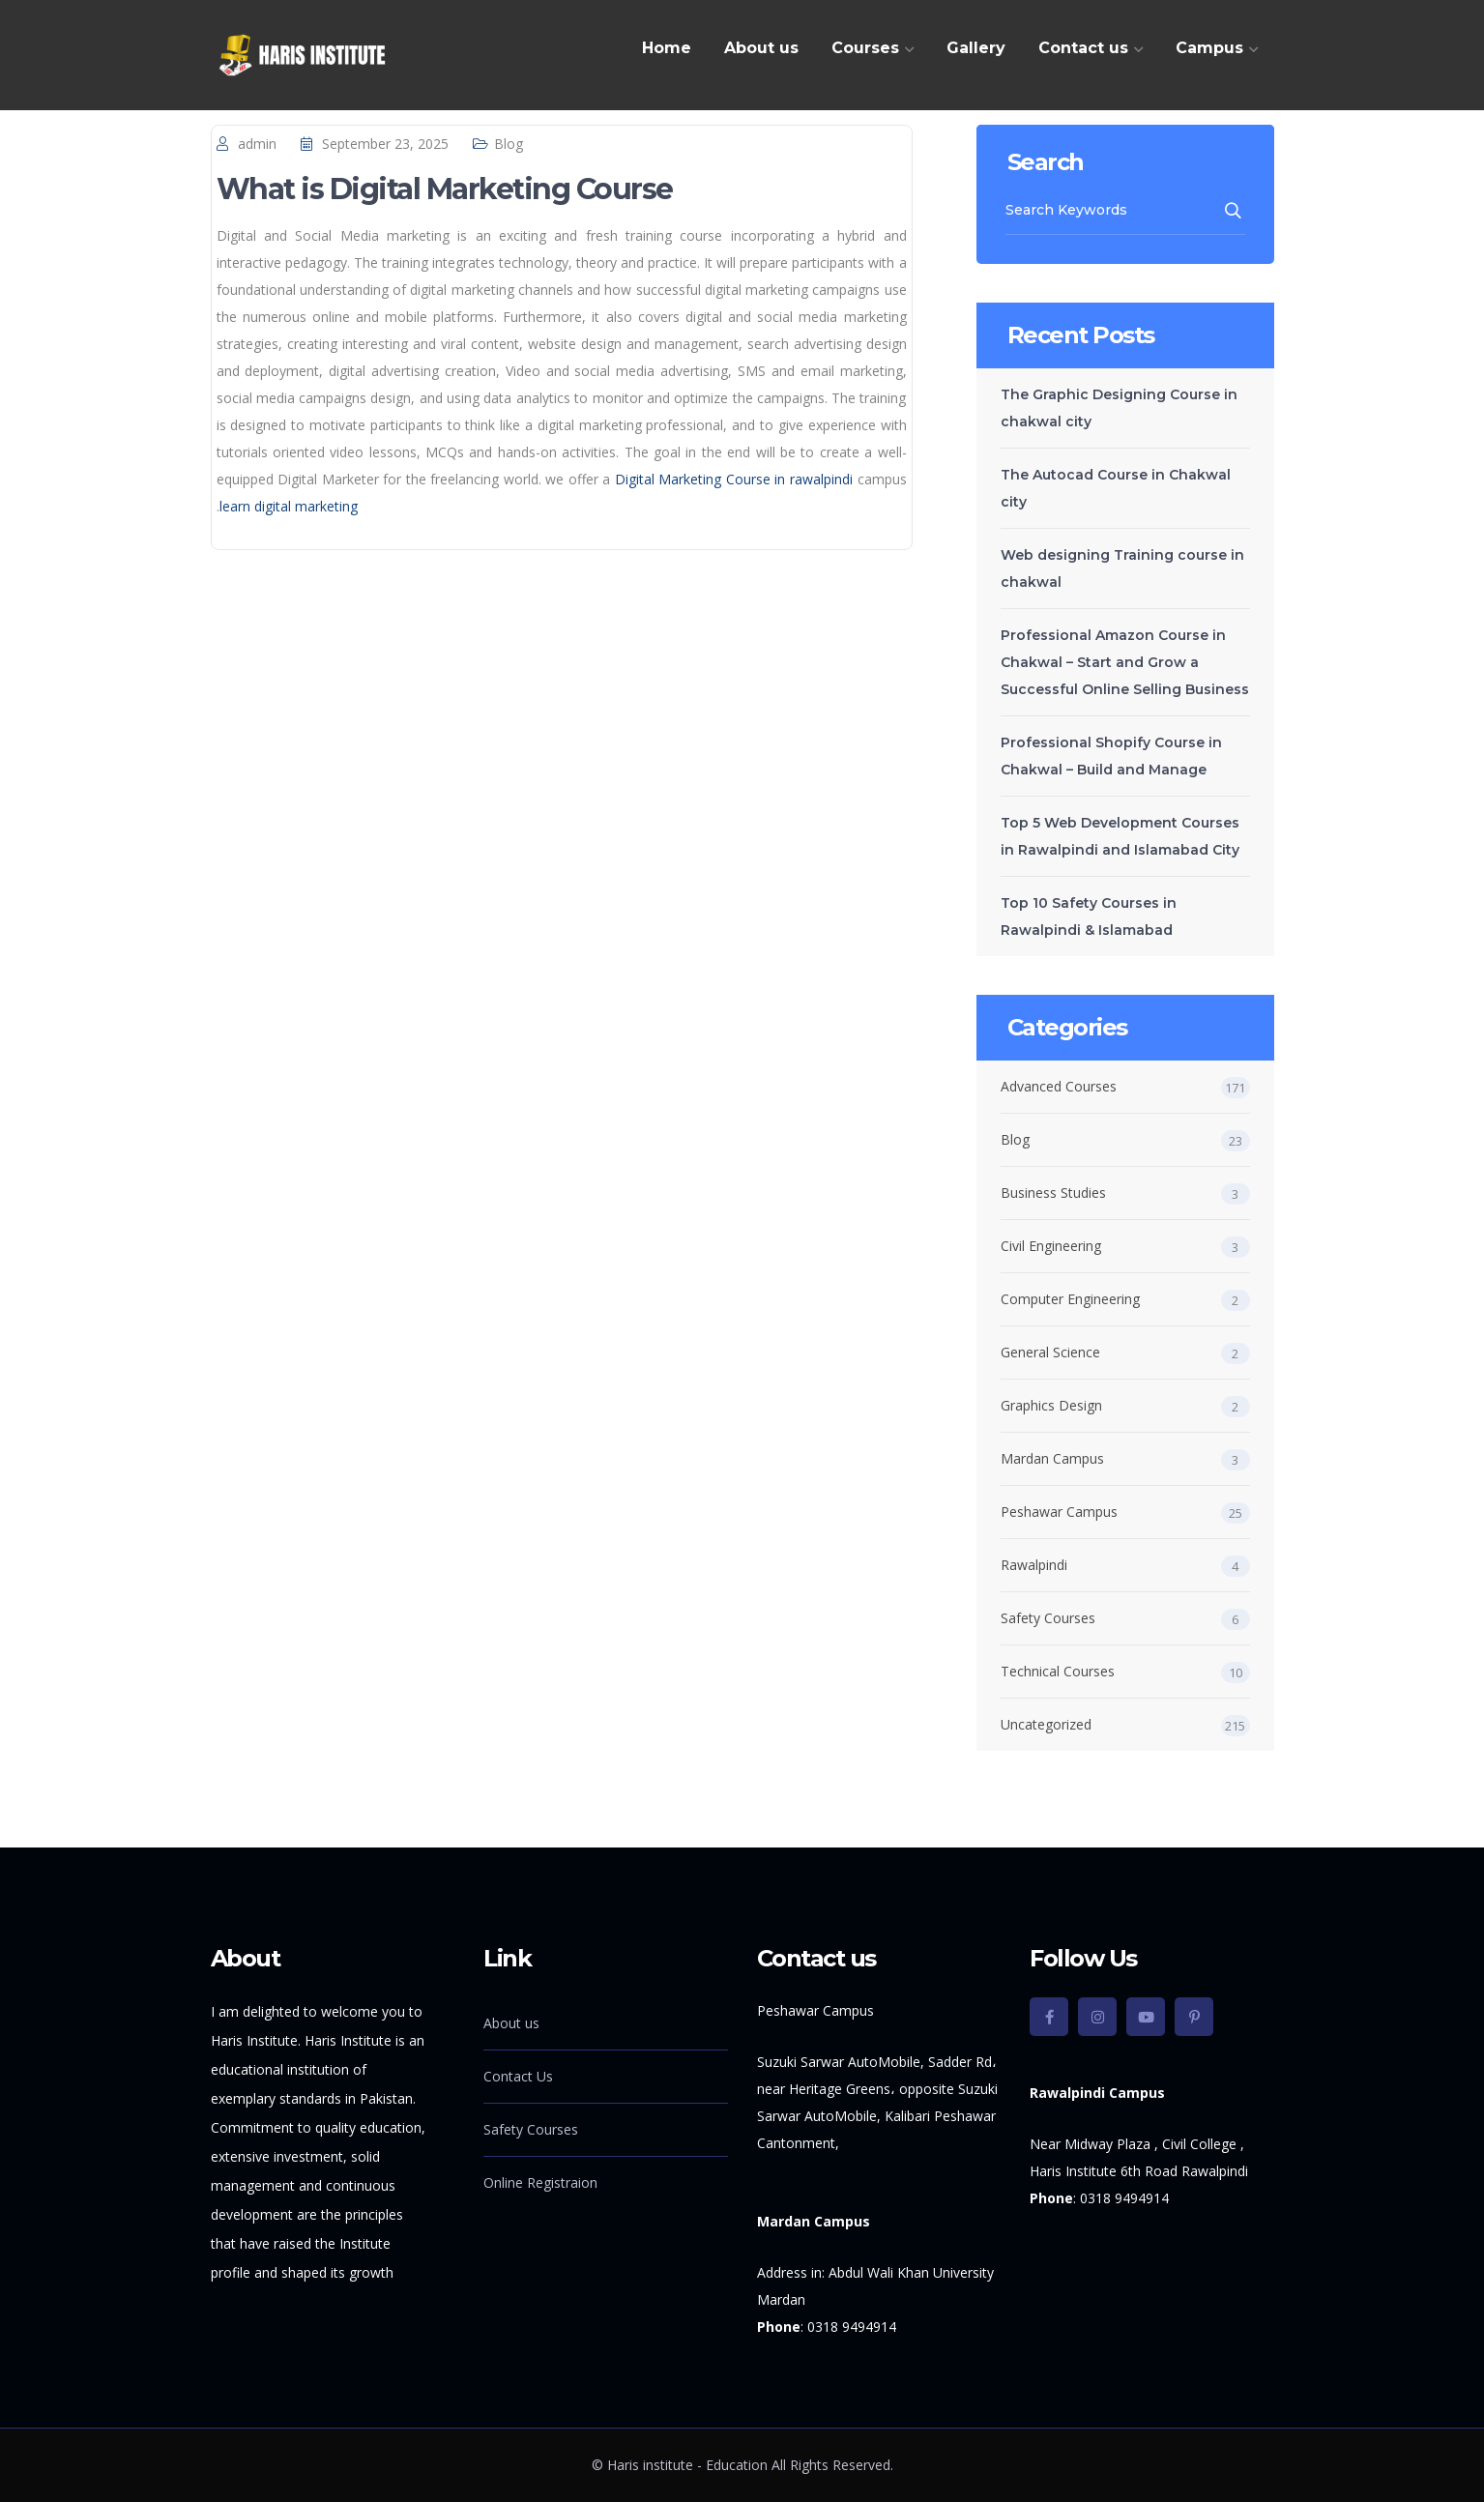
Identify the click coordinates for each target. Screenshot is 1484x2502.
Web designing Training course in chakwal (1122, 568)
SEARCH (1234, 211)
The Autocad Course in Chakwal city (1116, 488)
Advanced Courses (1059, 1086)
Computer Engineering (1070, 1299)
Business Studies (1053, 1192)
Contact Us (518, 2076)
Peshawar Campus (1059, 1511)
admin (257, 143)
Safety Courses (1048, 1618)
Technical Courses (1058, 1671)
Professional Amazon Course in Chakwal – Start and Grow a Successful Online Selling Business (1125, 662)
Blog (508, 143)
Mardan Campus (1052, 1458)
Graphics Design (1051, 1405)
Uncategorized (1046, 1724)
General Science (1050, 1352)
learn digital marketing (288, 506)
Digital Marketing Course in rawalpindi (734, 479)
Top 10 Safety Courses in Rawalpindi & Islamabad (1089, 916)
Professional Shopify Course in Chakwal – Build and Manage (1111, 756)
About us (511, 2023)
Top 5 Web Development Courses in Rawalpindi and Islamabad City (1120, 836)
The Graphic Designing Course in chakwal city (1119, 408)
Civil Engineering (1051, 1245)
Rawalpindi (1034, 1565)
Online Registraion (540, 2182)
